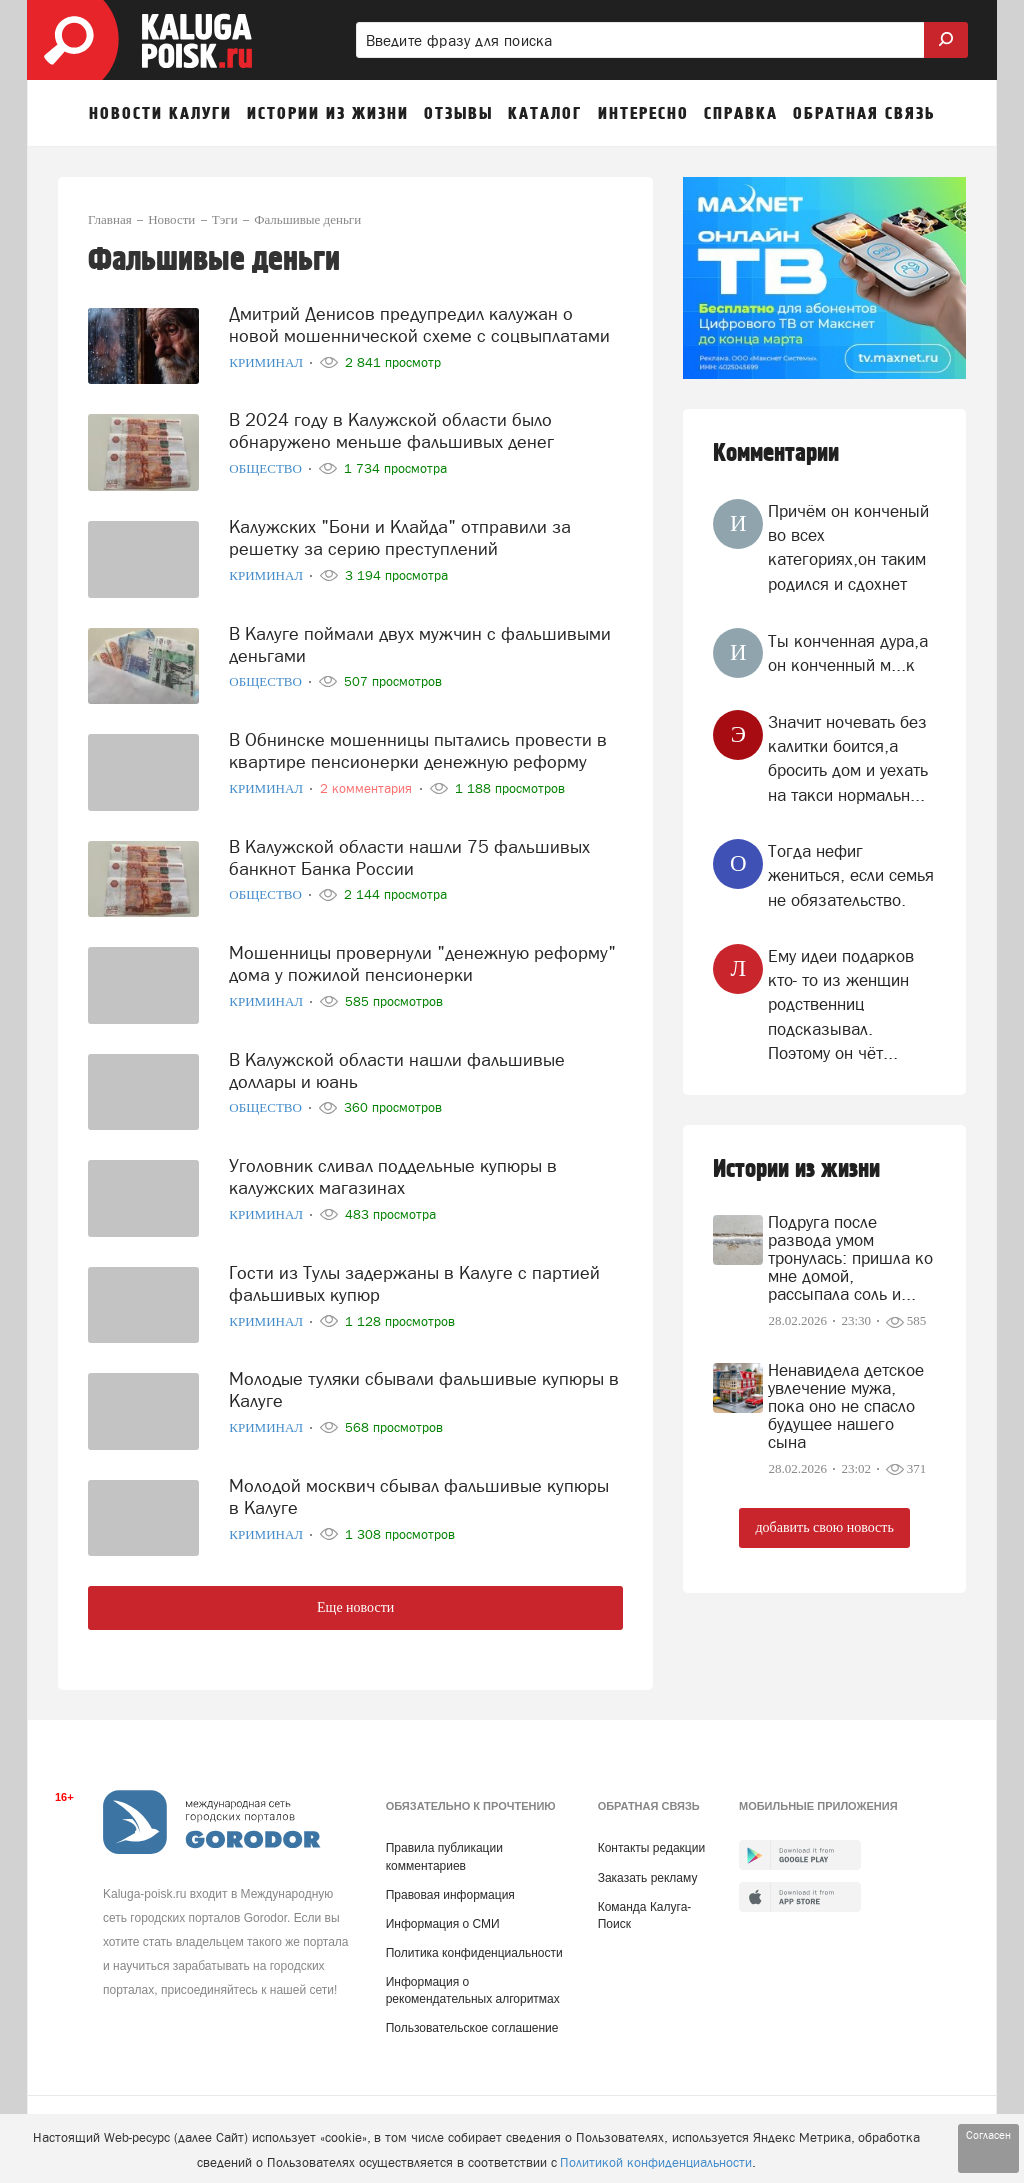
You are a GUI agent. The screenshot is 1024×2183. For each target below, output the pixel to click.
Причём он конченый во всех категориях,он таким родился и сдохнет (848, 547)
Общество (267, 468)
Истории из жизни (796, 1169)
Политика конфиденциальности (474, 1953)
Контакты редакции (651, 1848)
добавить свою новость (824, 1527)
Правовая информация (450, 1895)
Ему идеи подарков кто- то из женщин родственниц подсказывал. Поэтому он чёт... (841, 1004)
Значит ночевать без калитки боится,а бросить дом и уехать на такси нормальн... (848, 758)
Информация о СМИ (443, 1924)
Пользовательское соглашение (472, 2028)
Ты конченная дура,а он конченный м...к (848, 653)
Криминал (267, 362)
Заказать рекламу (648, 1878)
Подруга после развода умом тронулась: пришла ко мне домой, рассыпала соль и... (850, 1258)
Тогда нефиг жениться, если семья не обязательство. (851, 875)
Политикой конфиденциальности (656, 2162)
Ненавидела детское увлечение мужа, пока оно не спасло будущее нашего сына (846, 1406)
